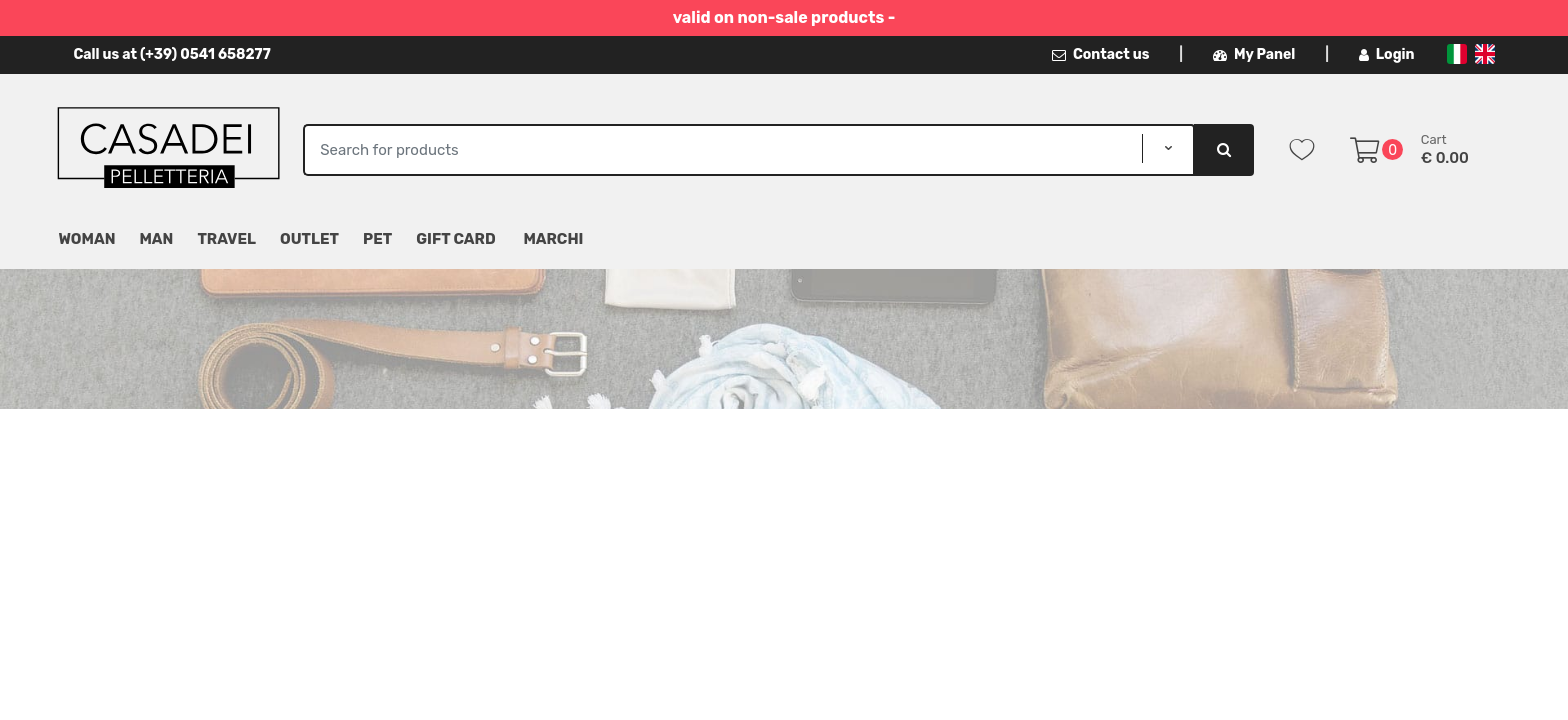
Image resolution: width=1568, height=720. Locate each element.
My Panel (1254, 54)
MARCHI (553, 239)
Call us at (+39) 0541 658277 (172, 54)
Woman (87, 239)
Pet (377, 239)
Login (1387, 54)
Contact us (1101, 54)
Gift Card (455, 239)
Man (156, 239)
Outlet (309, 239)
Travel (226, 239)
